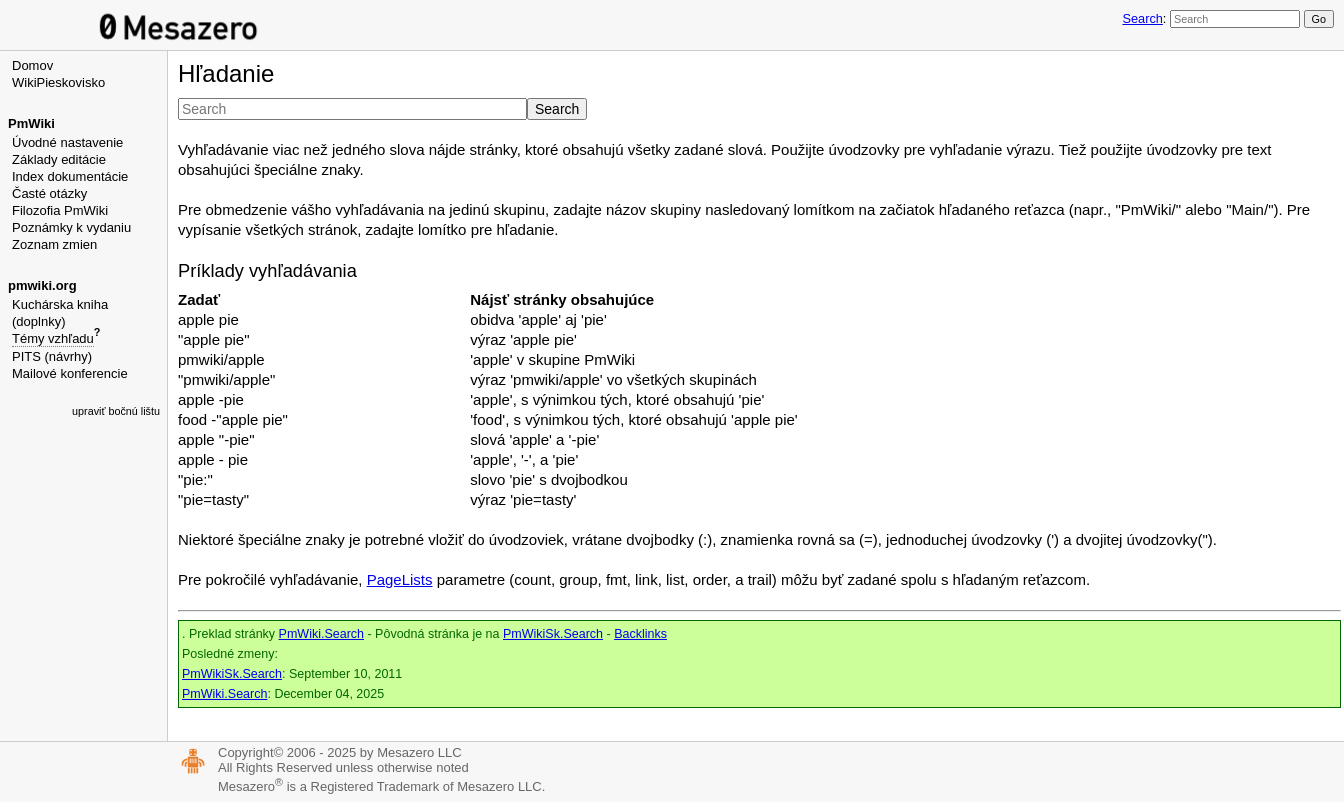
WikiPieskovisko (58, 82)
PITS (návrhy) (52, 356)
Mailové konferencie (70, 373)
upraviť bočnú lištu (116, 411)
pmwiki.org (42, 285)
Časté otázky (49, 193)
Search (1142, 18)
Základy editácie (59, 159)
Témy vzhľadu (53, 338)
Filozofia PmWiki (60, 210)
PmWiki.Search (321, 634)
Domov (32, 65)
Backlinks (640, 634)
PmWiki (31, 123)
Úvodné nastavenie (67, 142)
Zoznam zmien (54, 244)
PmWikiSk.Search (553, 634)
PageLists (400, 579)
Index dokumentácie (70, 176)
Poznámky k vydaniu (71, 227)
